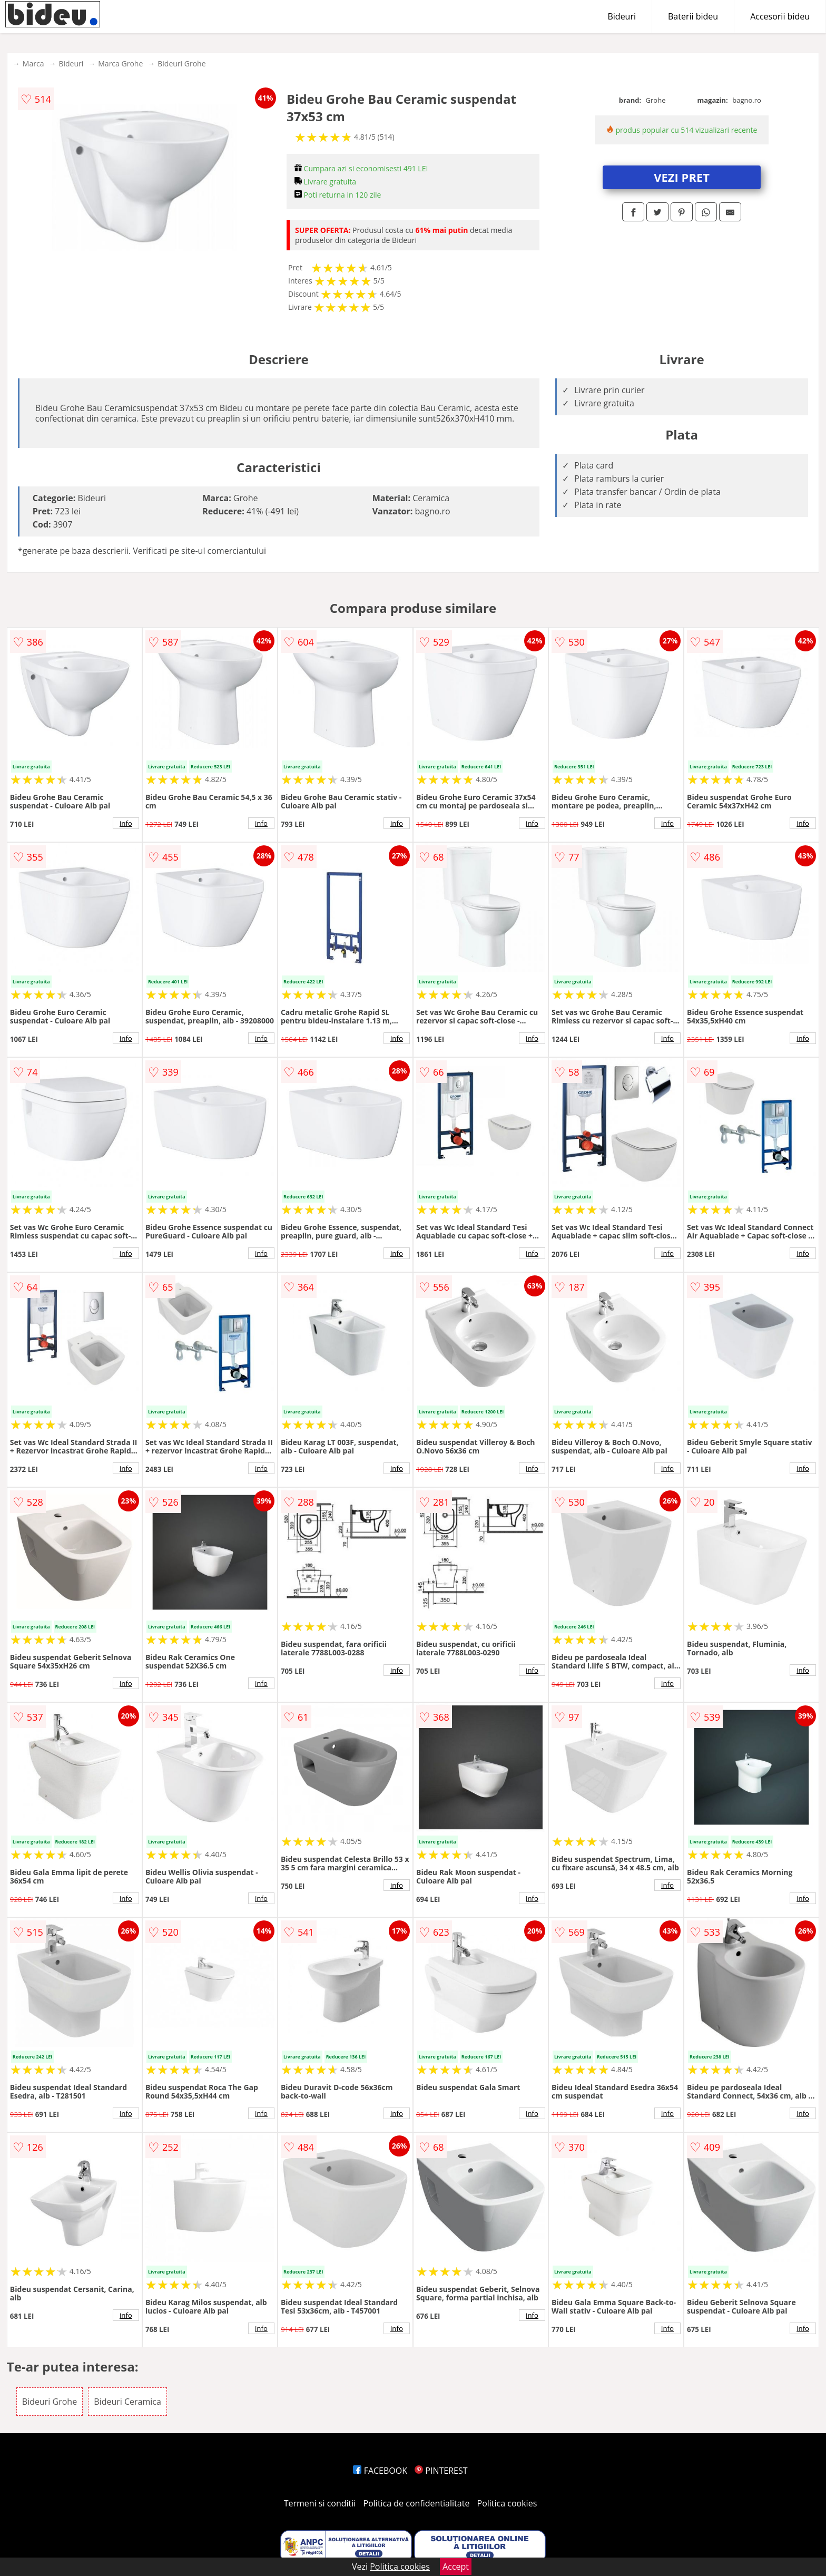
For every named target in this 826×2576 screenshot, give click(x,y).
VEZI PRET (682, 177)
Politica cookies (507, 2503)
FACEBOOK (380, 2470)
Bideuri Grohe (181, 63)
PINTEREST (441, 2470)
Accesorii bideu (780, 16)
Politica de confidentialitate (416, 2503)
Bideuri (621, 16)
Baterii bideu (693, 16)
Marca (33, 63)
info (126, 823)
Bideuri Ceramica (127, 2401)
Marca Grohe (120, 63)
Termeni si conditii (320, 2503)
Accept (455, 2566)
